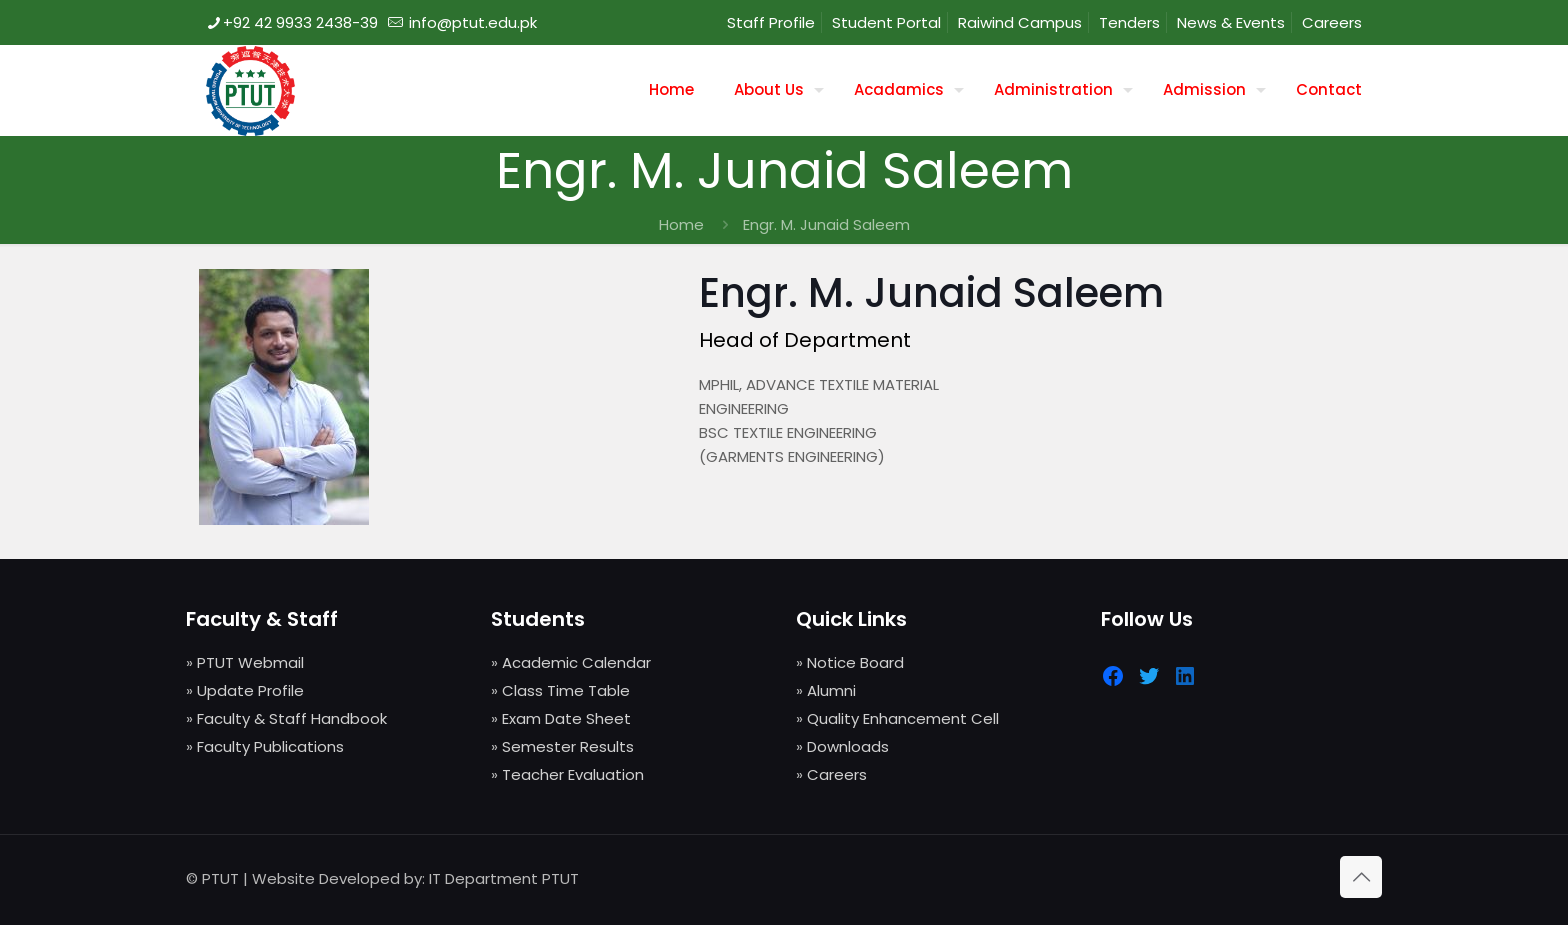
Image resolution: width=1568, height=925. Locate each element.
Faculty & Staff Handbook (292, 718)
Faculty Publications (270, 746)
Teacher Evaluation (573, 774)
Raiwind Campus (1020, 22)
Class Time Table (566, 690)
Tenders (1129, 22)
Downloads (848, 746)
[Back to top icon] (1361, 877)
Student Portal (886, 22)
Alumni (831, 690)
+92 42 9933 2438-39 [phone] (300, 22)
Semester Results (568, 746)
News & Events (1231, 22)
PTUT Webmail (250, 662)
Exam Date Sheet (566, 718)
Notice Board (855, 662)
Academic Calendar (576, 662)
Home (681, 224)
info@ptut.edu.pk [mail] (471, 22)
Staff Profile (771, 22)
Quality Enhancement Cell (903, 718)
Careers (1332, 22)
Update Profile (250, 690)
